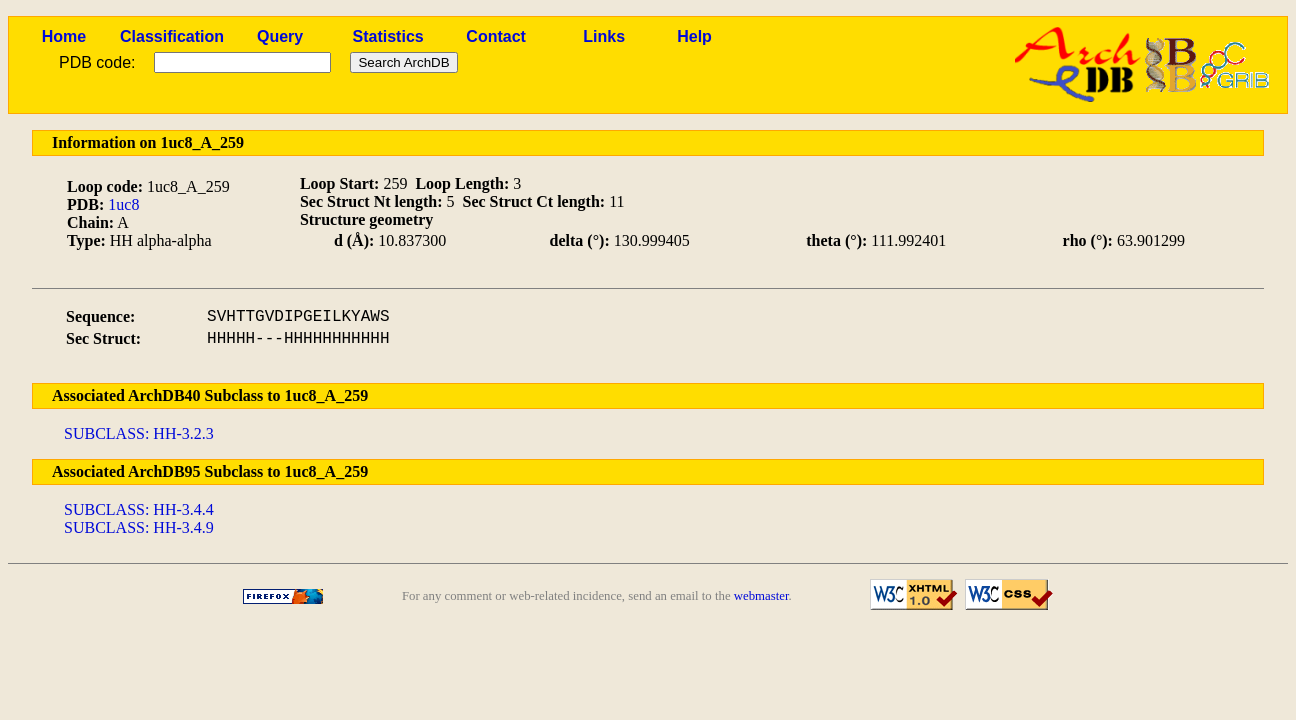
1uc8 (123, 204)
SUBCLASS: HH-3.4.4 (139, 509)
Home (64, 36)
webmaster (761, 596)
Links (604, 36)
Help (694, 36)
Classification (172, 36)
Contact (496, 36)
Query (280, 36)
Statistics (388, 36)
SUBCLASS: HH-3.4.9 (139, 527)
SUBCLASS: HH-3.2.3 (139, 433)
